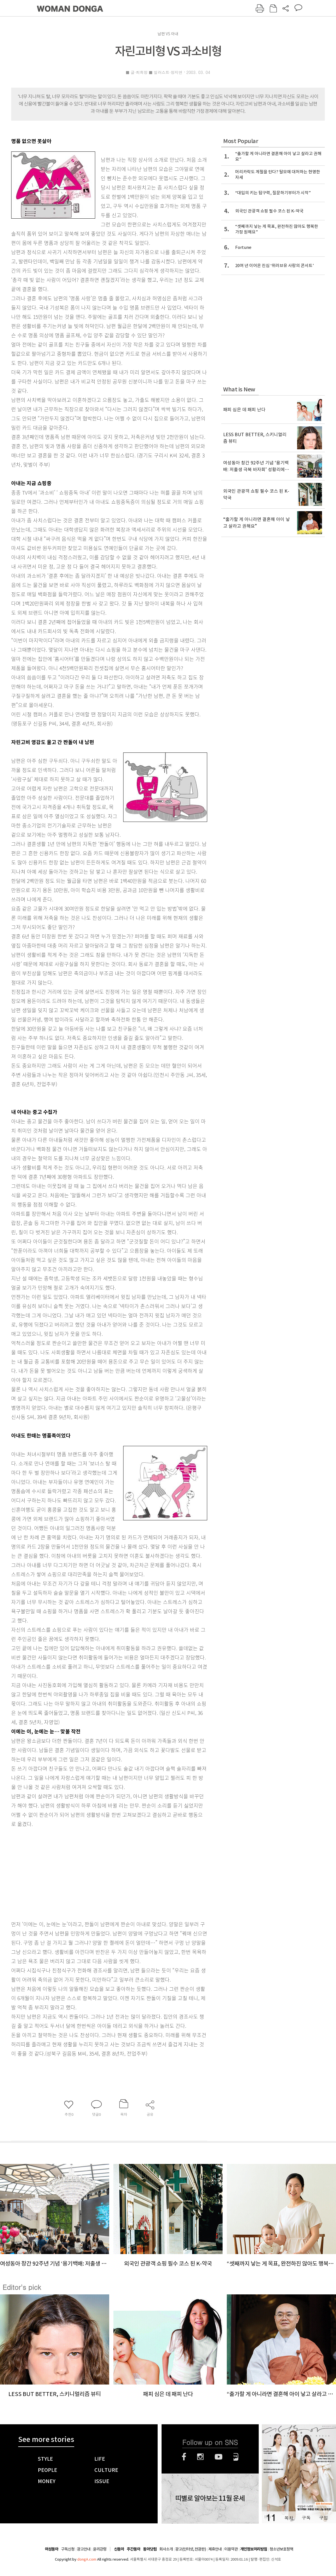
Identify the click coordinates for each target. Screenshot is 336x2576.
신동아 (119, 2549)
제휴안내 (215, 2549)
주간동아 (133, 2549)
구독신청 (67, 2549)
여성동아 (51, 2549)
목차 (288, 2517)
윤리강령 (99, 2549)
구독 (306, 2517)
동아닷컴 (150, 2549)
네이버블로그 (236, 2456)
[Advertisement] (95, 1873)
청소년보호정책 (281, 2549)
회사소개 (166, 2549)
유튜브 (218, 2456)
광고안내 (83, 2549)
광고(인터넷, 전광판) (190, 2549)
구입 (323, 2517)
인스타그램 (200, 2456)
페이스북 (184, 2456)
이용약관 (231, 2549)
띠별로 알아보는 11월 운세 (210, 2498)
